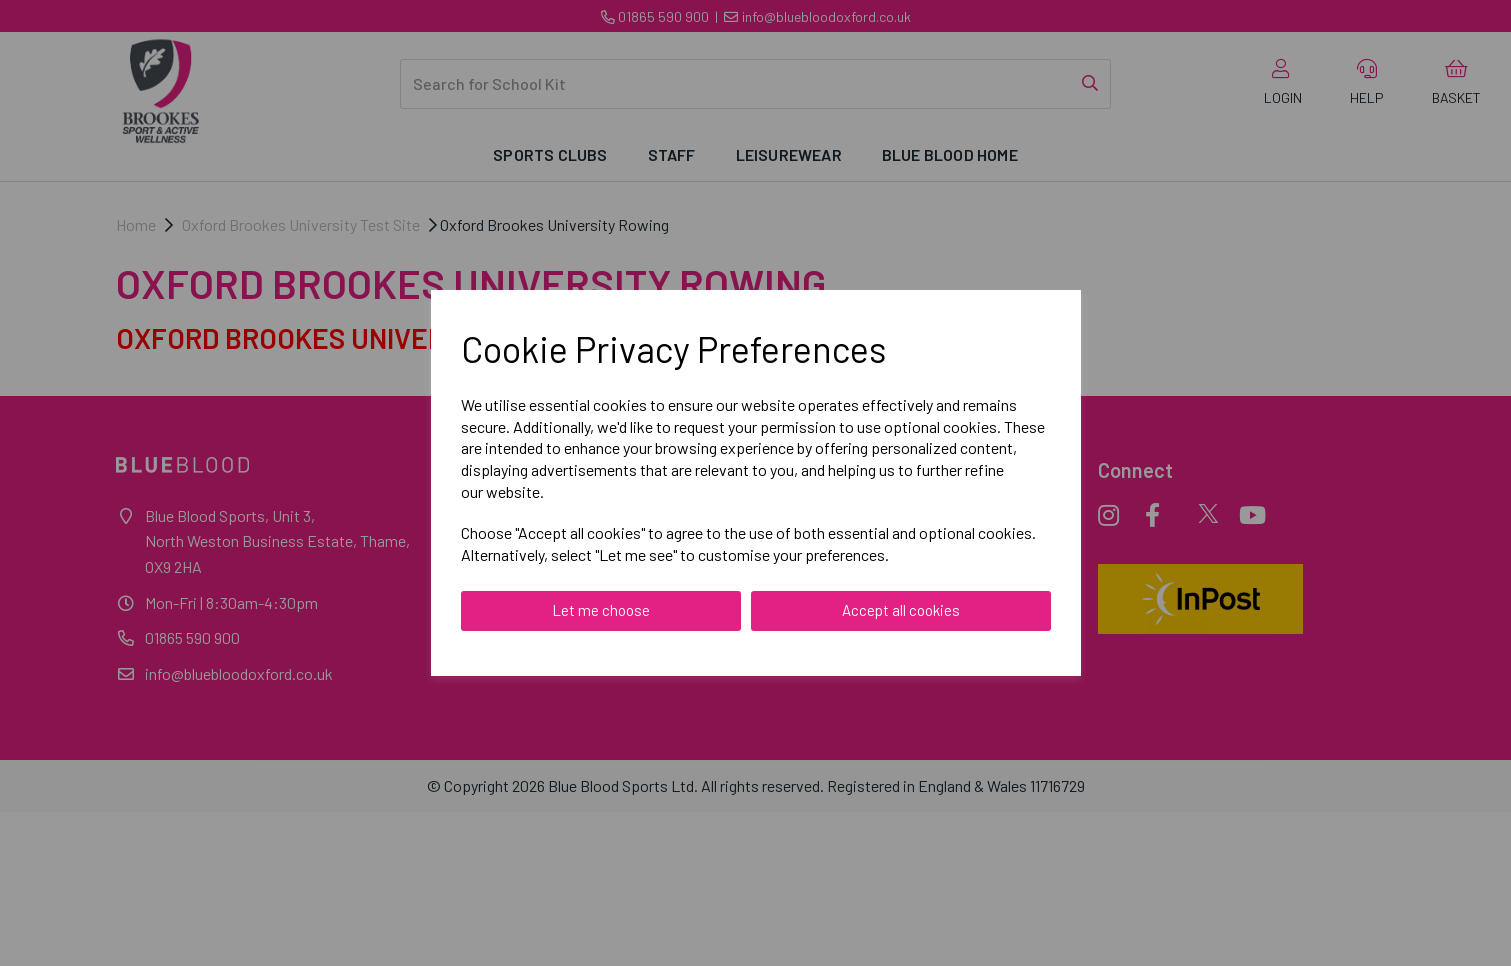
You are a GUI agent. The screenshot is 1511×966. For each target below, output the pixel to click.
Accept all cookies (901, 610)
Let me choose (601, 610)
